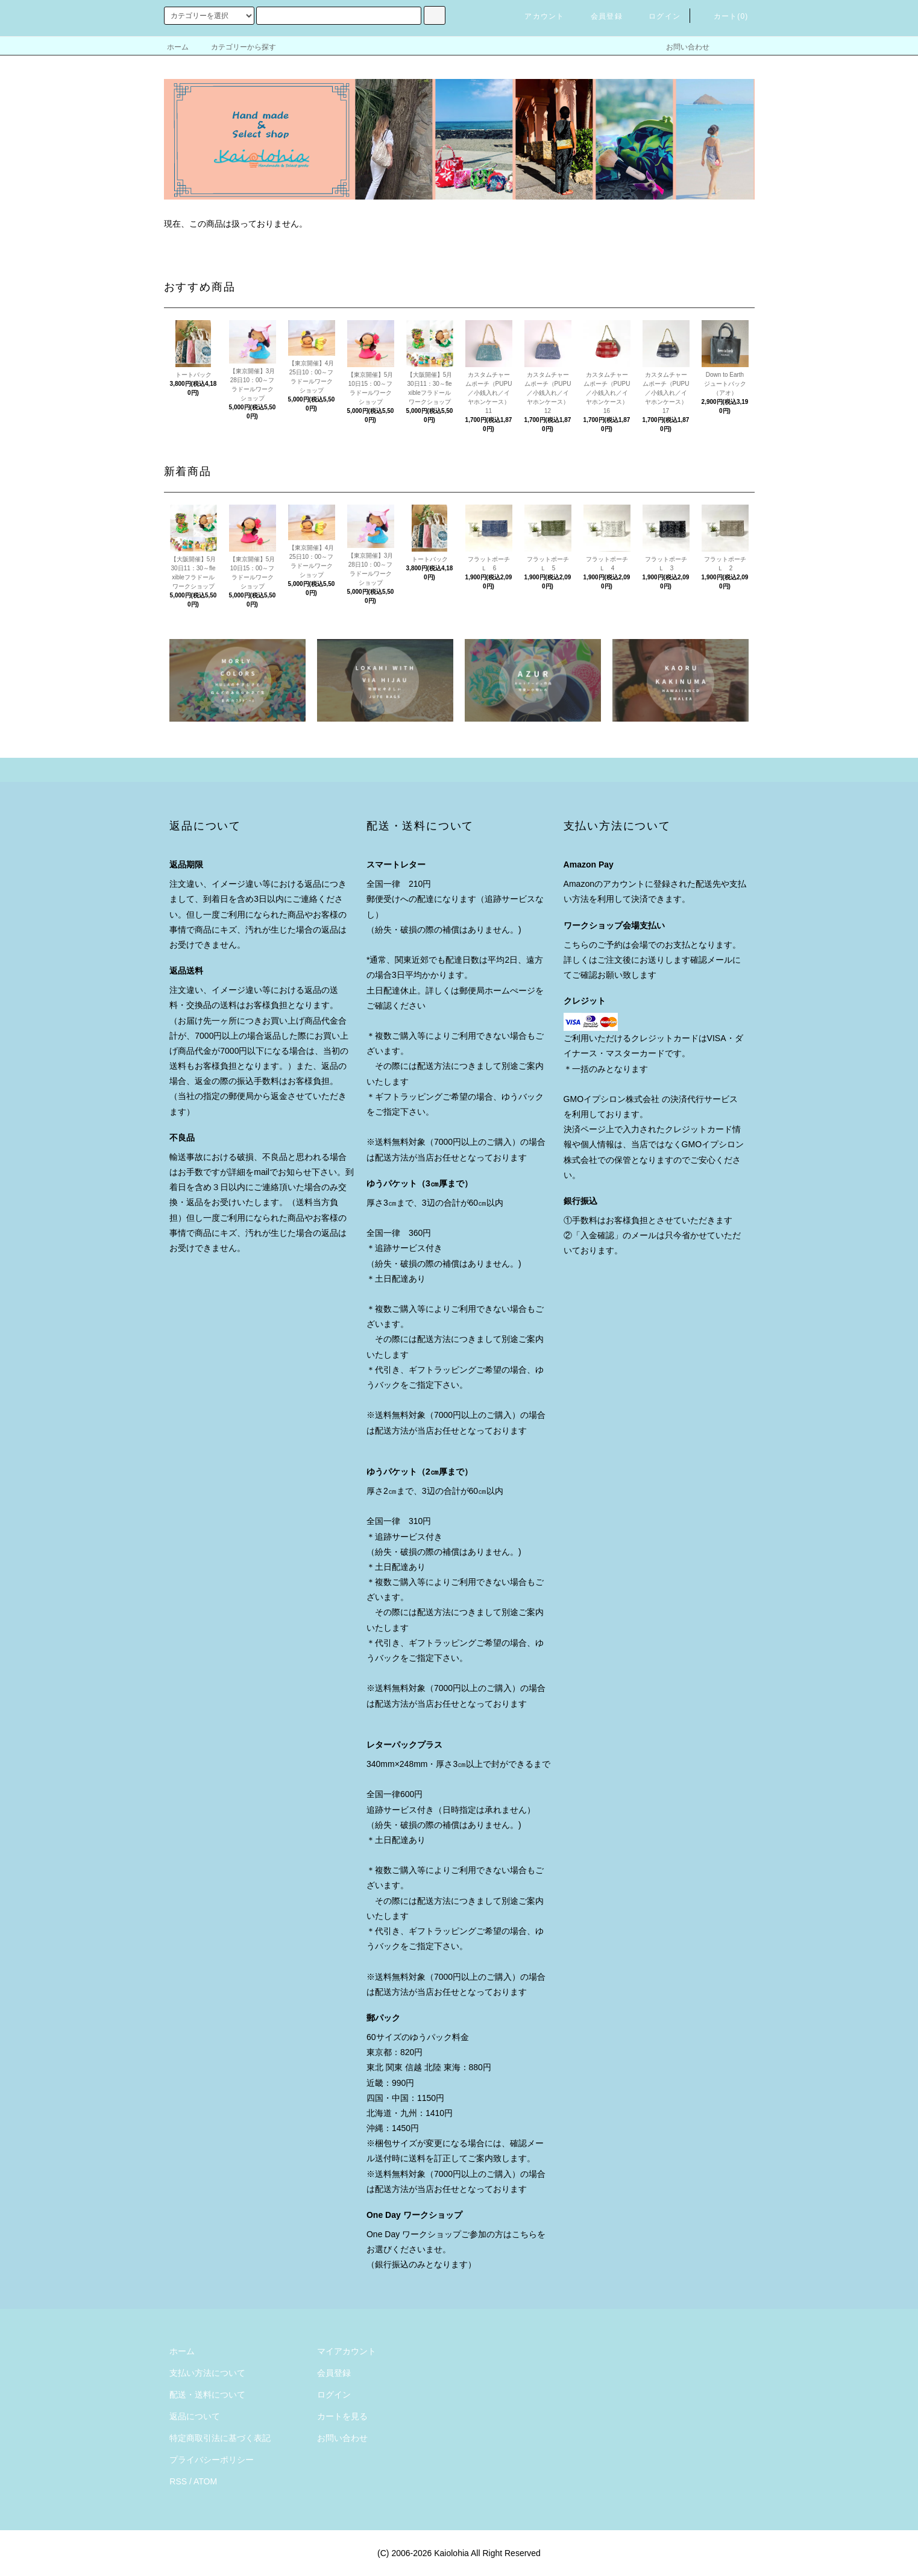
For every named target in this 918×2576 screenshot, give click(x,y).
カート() (724, 16)
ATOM (205, 2481)
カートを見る (342, 2416)
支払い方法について (207, 2373)
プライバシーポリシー (211, 2459)
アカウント (537, 16)
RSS (178, 2481)
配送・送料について (207, 2394)
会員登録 (599, 16)
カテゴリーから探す (236, 47)
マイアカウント (346, 2351)
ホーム (178, 47)
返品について (194, 2416)
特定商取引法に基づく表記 (220, 2438)
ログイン (657, 16)
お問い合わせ (680, 47)
